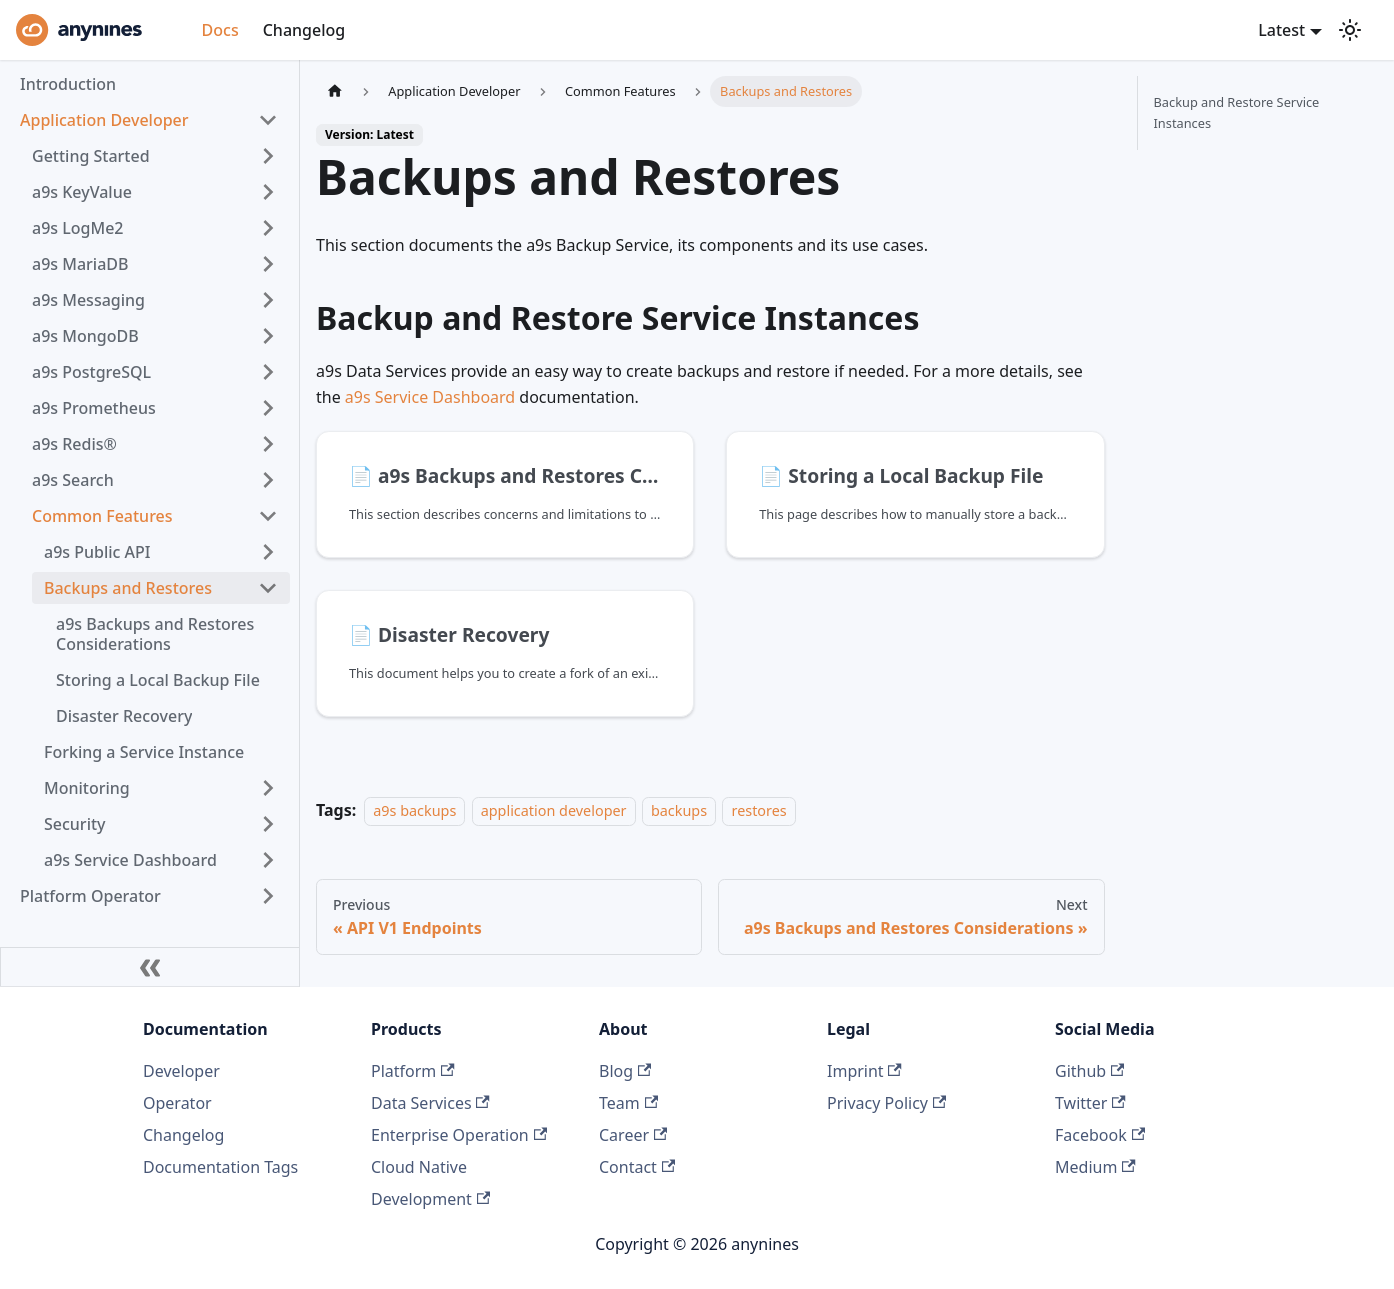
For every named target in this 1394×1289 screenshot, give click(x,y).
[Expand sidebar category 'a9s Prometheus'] (268, 408)
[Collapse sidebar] (150, 967)
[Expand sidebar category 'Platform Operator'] (268, 896)
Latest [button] (1281, 30)
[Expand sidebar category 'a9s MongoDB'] (268, 336)
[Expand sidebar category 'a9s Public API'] (268, 552)
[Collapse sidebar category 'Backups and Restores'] (268, 588)
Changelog (304, 30)
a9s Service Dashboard (430, 397)
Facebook (1100, 1135)
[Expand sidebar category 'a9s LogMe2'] (268, 228)
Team (628, 1103)
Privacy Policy (886, 1103)
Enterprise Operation (459, 1135)
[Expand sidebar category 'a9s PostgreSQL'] (268, 372)
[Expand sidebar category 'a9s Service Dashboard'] (268, 860)
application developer (554, 810)
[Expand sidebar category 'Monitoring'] (268, 788)
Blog (625, 1071)
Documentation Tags (220, 1167)
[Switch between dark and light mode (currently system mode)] (1350, 30)
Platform (413, 1071)
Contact (637, 1167)
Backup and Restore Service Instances (1237, 112)
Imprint (864, 1071)
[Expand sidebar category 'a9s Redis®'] (268, 444)
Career (633, 1135)
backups (679, 810)
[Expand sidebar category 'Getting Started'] (268, 156)
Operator (177, 1103)
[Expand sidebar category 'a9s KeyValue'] (268, 192)
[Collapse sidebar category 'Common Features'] (268, 516)
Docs (220, 30)
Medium (1095, 1167)
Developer (181, 1071)
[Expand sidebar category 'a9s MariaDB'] (268, 264)
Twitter (1090, 1103)
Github (1089, 1071)
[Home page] (335, 91)
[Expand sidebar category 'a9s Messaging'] (268, 300)
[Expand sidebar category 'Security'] (268, 824)
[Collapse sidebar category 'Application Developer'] (268, 120)
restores (758, 810)
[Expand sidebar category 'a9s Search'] (268, 480)
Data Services (430, 1103)
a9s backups (414, 810)
